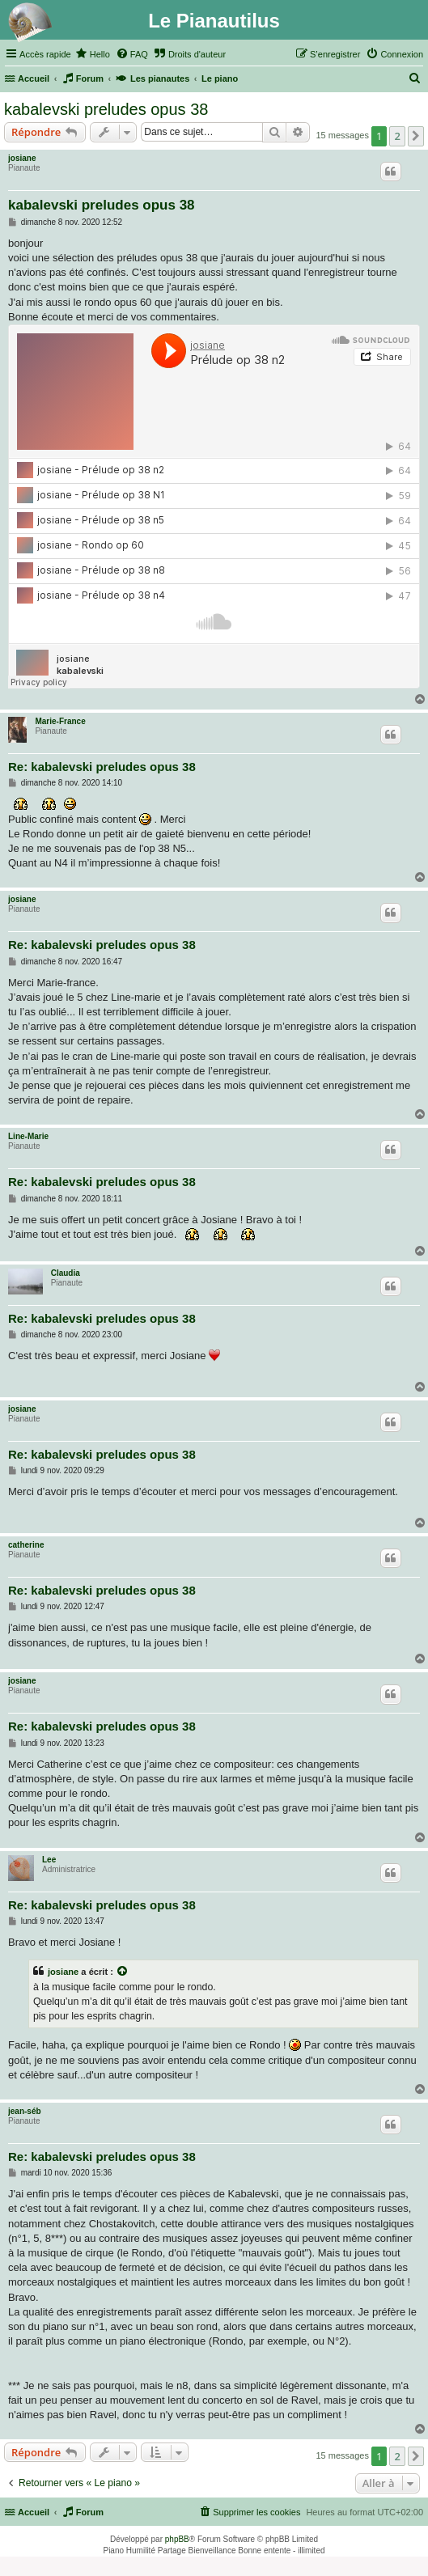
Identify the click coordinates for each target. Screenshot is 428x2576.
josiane (22, 158)
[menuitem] (92, 54)
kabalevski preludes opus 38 (106, 109)
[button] (416, 136)
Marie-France (60, 721)
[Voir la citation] (123, 1971)
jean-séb (24, 2111)
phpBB (177, 2539)
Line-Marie (28, 1136)
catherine (26, 1544)
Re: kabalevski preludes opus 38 (102, 766)
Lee (49, 1859)
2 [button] (397, 136)
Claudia (65, 1273)
